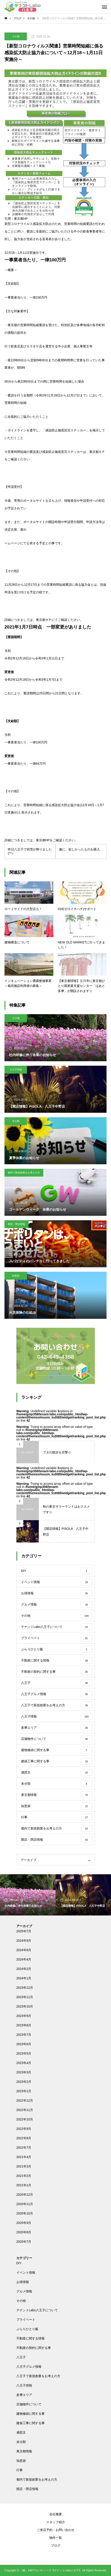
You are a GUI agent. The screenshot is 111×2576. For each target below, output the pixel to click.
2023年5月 (23, 2053)
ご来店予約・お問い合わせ (55, 2530)
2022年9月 (23, 2129)
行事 (19, 2470)
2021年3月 (23, 2166)
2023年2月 (23, 2081)
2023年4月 (23, 2063)
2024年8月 (23, 1950)
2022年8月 (23, 2138)
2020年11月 (24, 2204)
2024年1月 (23, 1978)
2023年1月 (23, 2091)
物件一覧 (55, 2537)
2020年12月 (24, 2194)
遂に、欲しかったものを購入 (79, 849)
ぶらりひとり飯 (27, 2329)
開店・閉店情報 (16, 1224)
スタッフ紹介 (55, 2522)
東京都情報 (24, 2451)
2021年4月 (23, 2157)
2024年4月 (23, 1959)
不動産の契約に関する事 (33, 2348)
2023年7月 (23, 2034)
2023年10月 (24, 2006)
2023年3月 (23, 2072)
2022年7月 (23, 2147)
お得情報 (22, 2282)
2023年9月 (23, 2016)
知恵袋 (16, 1275)
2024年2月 (23, 1969)
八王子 (21, 2357)
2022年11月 (24, 2110)
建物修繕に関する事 (30, 2413)
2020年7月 (23, 2241)
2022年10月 (24, 2119)
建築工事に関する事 (30, 2423)
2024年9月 (23, 1940)
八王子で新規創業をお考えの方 (38, 2376)
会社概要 (55, 2514)
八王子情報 (16, 1069)
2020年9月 (23, 2223)
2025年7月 (23, 1931)
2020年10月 (24, 2213)
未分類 (16, 1121)
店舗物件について (28, 2404)
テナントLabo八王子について (37, 2310)
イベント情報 (25, 2272)
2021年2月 (23, 2176)
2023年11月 (24, 1997)
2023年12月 (24, 1987)
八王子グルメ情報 (28, 2366)
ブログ (55, 2545)
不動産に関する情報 (30, 2338)
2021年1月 (23, 2185)
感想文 (21, 2432)
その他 (16, 36)
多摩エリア (24, 2395)
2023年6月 (23, 2044)
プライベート (25, 2319)
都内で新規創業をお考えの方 (24, 1172)
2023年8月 (23, 2025)
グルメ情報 (24, 2291)
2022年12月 (24, 2100)
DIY (19, 2263)
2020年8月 (23, 2232)
